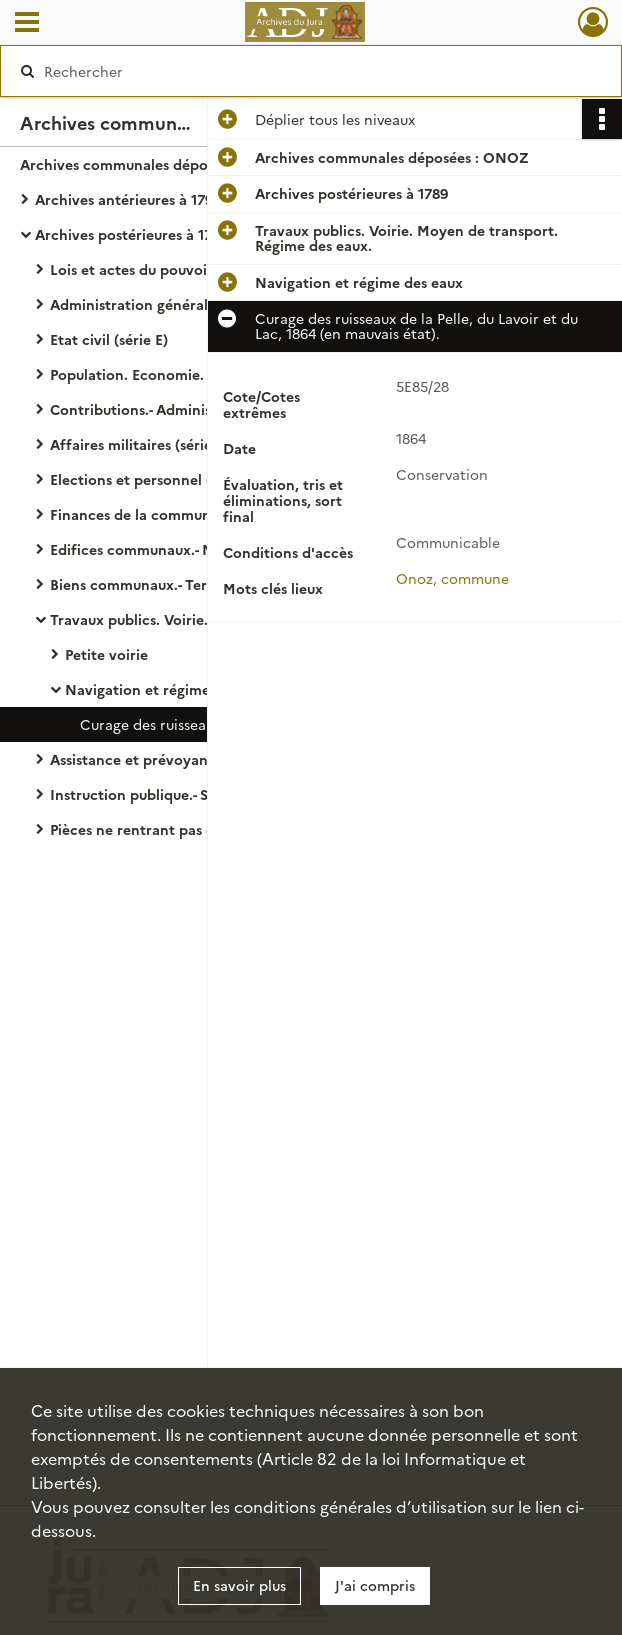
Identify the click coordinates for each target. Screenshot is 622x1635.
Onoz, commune (452, 578)
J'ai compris (375, 1585)
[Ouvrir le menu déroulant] (27, 24)
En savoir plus (239, 1585)
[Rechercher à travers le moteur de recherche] (290, 71)
